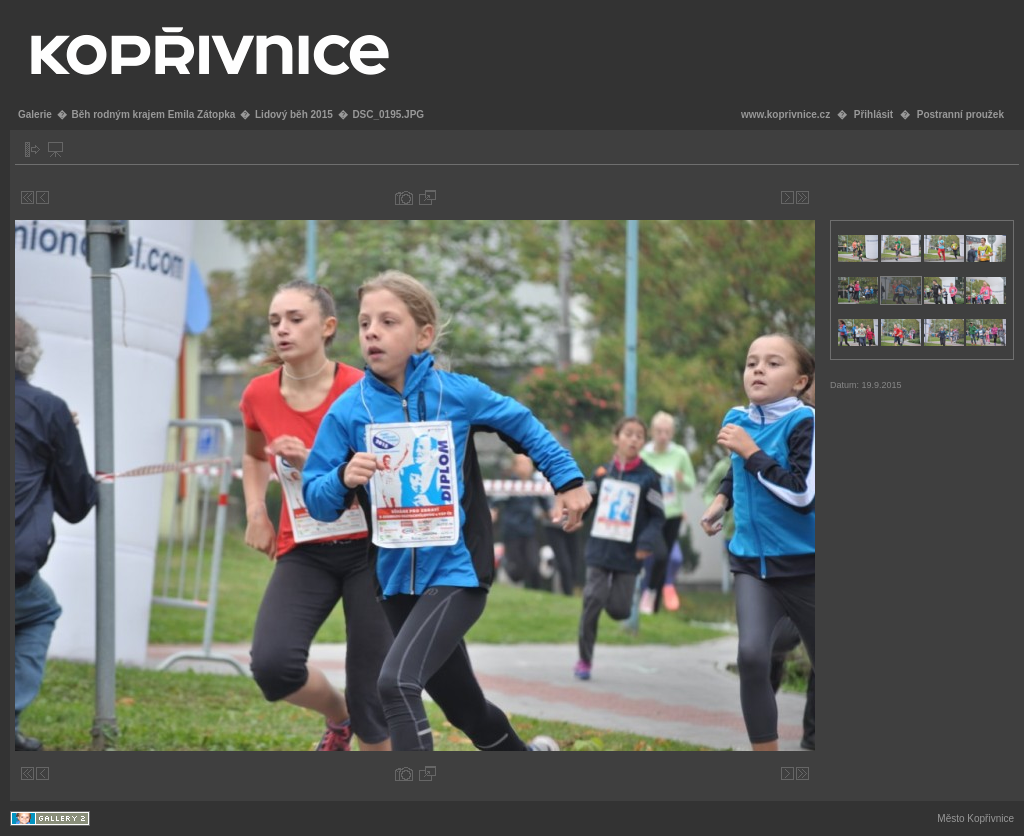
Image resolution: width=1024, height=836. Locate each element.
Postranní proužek (960, 114)
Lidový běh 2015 (294, 114)
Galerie (35, 114)
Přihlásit (873, 114)
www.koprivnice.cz (785, 114)
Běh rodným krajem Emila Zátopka (153, 114)
